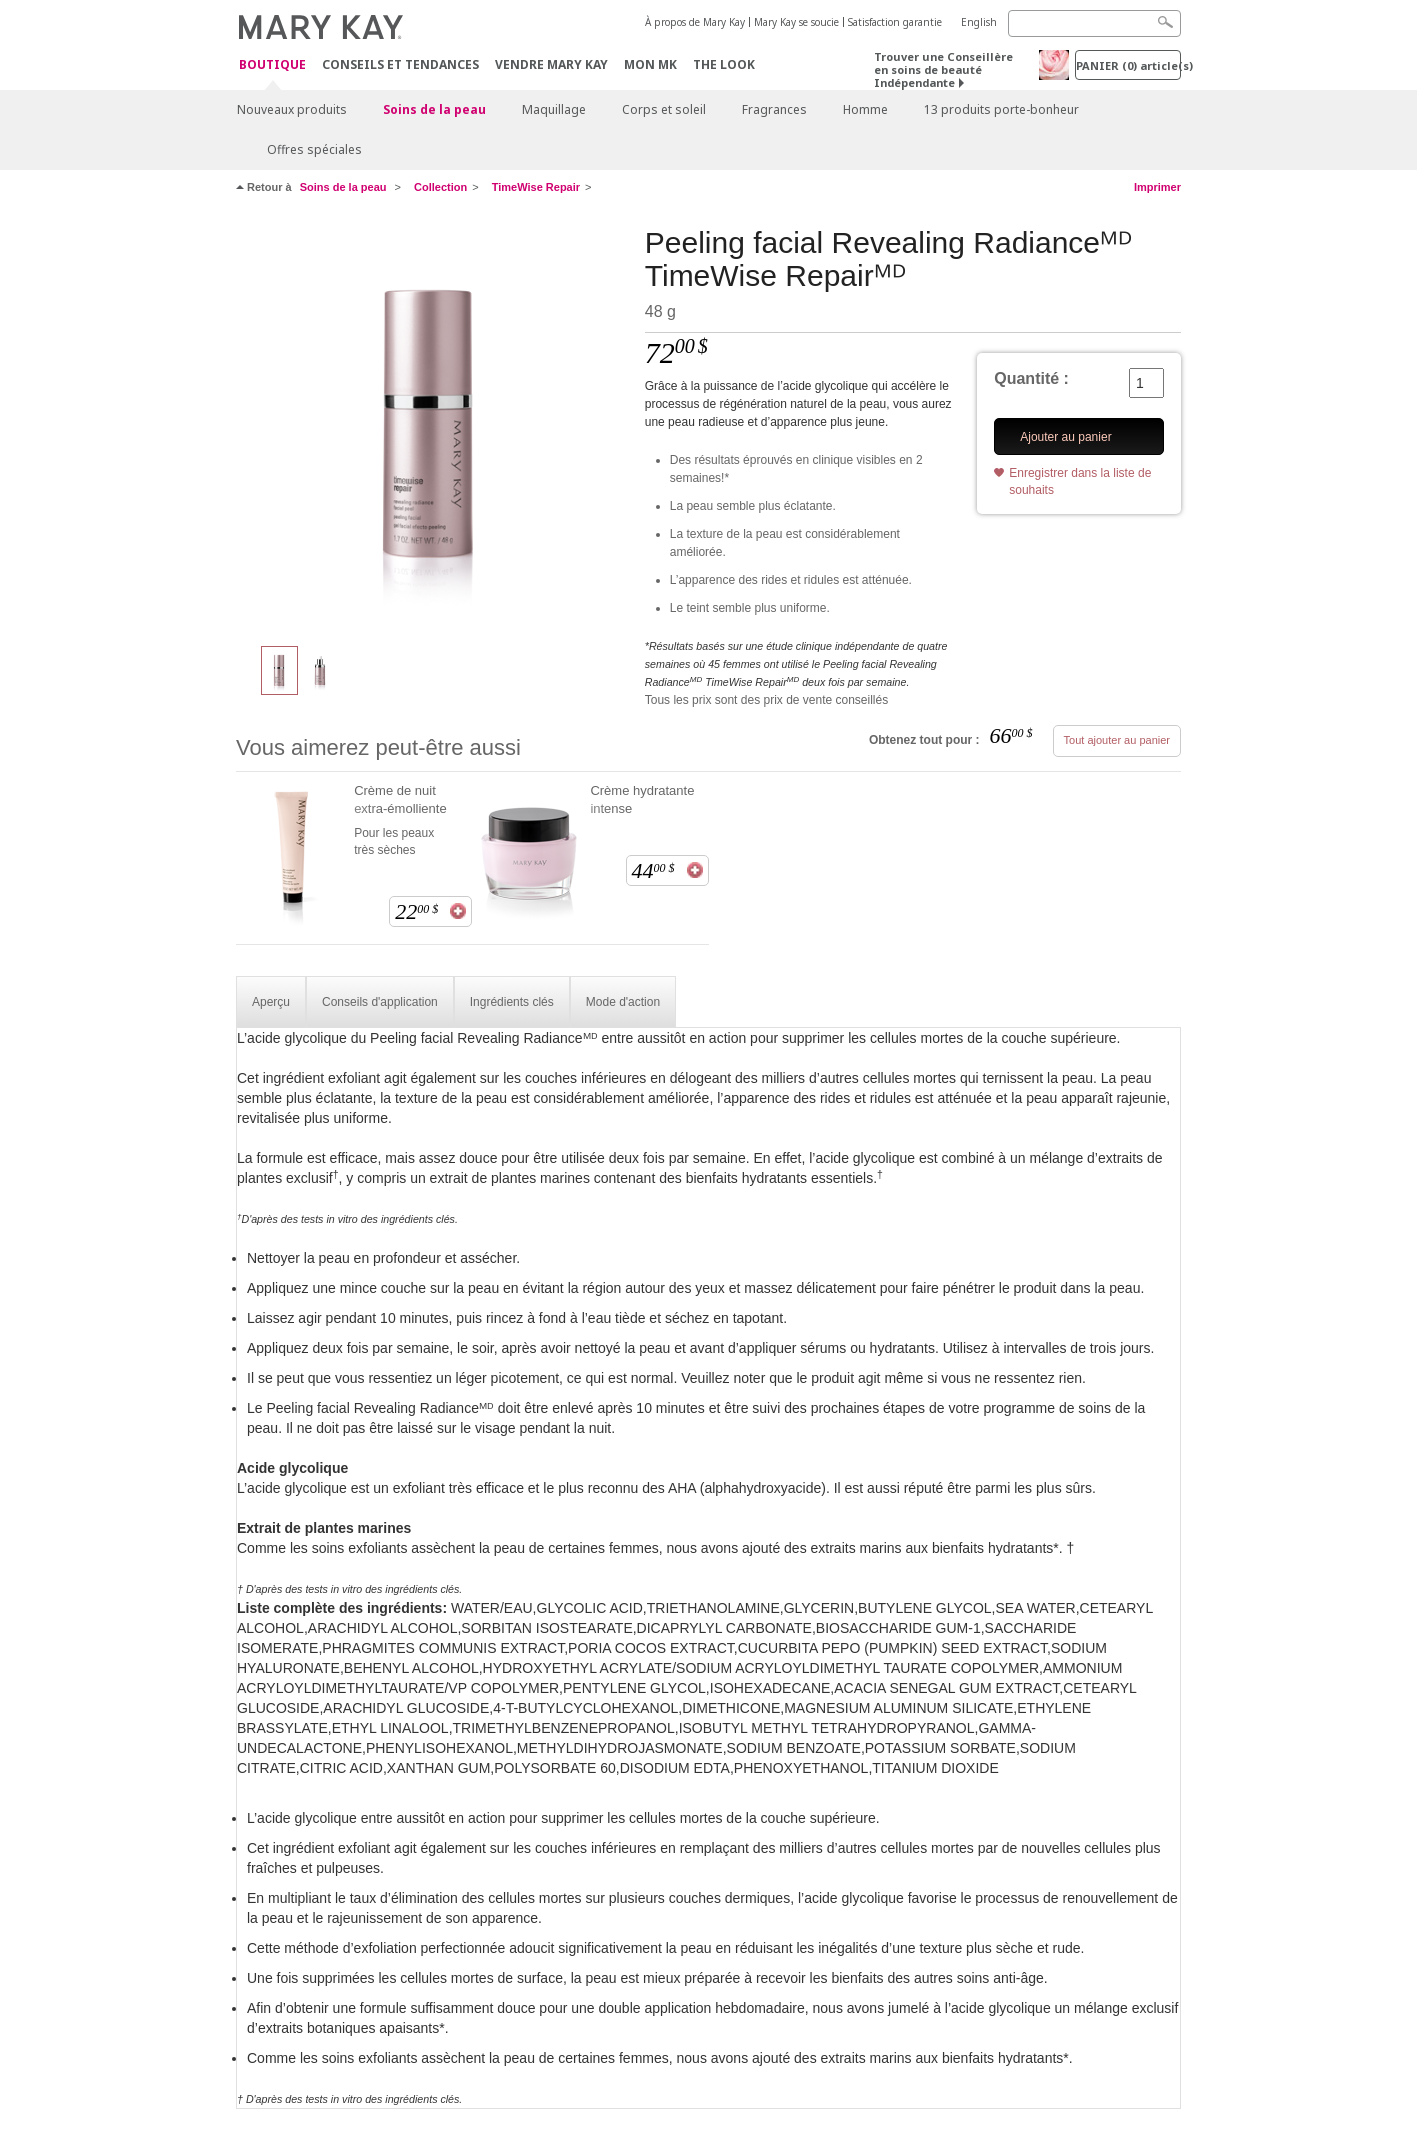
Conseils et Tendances (400, 64)
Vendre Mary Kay (551, 64)
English (979, 22)
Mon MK (650, 64)
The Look (724, 64)
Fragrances (774, 109)
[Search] (1094, 23)
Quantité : (1031, 378)
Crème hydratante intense (642, 799)
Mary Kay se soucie (796, 22)
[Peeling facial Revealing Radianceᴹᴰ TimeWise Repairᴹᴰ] (433, 426)
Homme (865, 109)
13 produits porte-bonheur (1001, 109)
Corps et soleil (664, 109)
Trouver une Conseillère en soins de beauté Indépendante (943, 69)
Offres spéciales (314, 149)
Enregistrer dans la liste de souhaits (1080, 481)
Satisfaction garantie (895, 22)
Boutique (272, 65)
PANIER (1128, 65)
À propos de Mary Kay (695, 22)
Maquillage (554, 109)
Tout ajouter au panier (1117, 740)
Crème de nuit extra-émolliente (400, 799)
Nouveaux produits (292, 109)
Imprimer (1157, 187)
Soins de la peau (434, 109)
